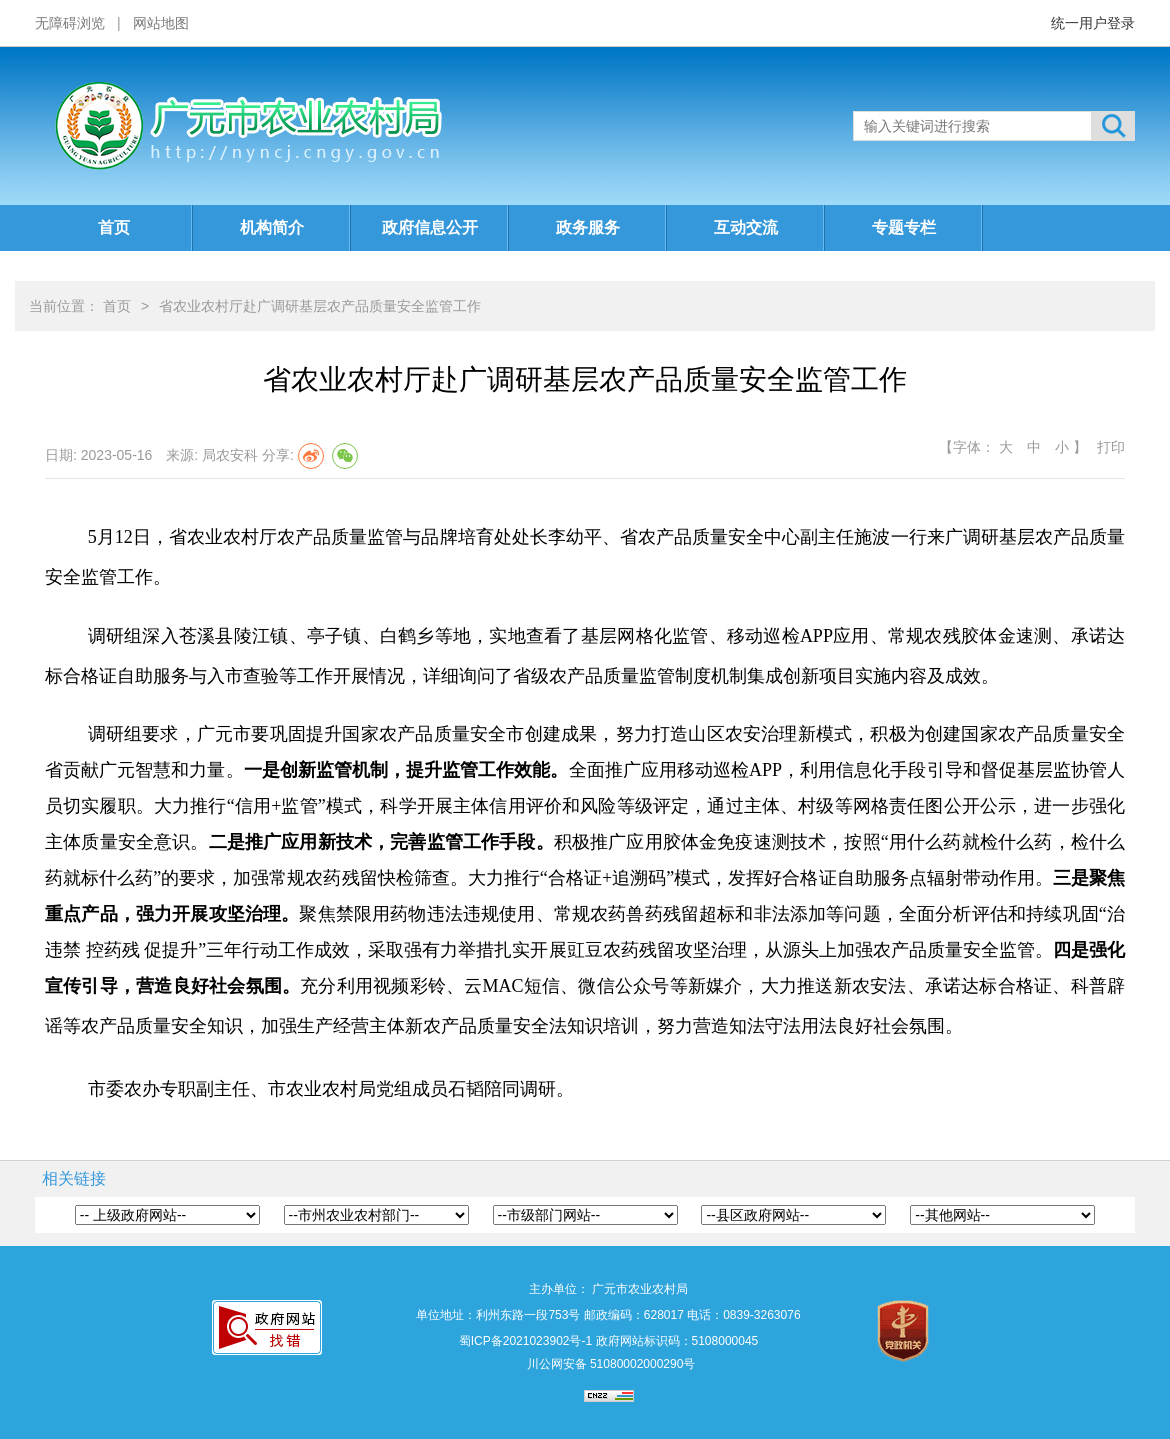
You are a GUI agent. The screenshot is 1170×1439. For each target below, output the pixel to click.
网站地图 (161, 23)
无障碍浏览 (70, 23)
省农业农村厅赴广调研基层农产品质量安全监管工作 (320, 306)
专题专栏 (904, 227)
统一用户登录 (1093, 23)
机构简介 (272, 227)
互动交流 (746, 227)
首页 (114, 227)
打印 (1111, 447)
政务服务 (588, 227)
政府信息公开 (430, 227)
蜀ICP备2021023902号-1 (525, 1341)
